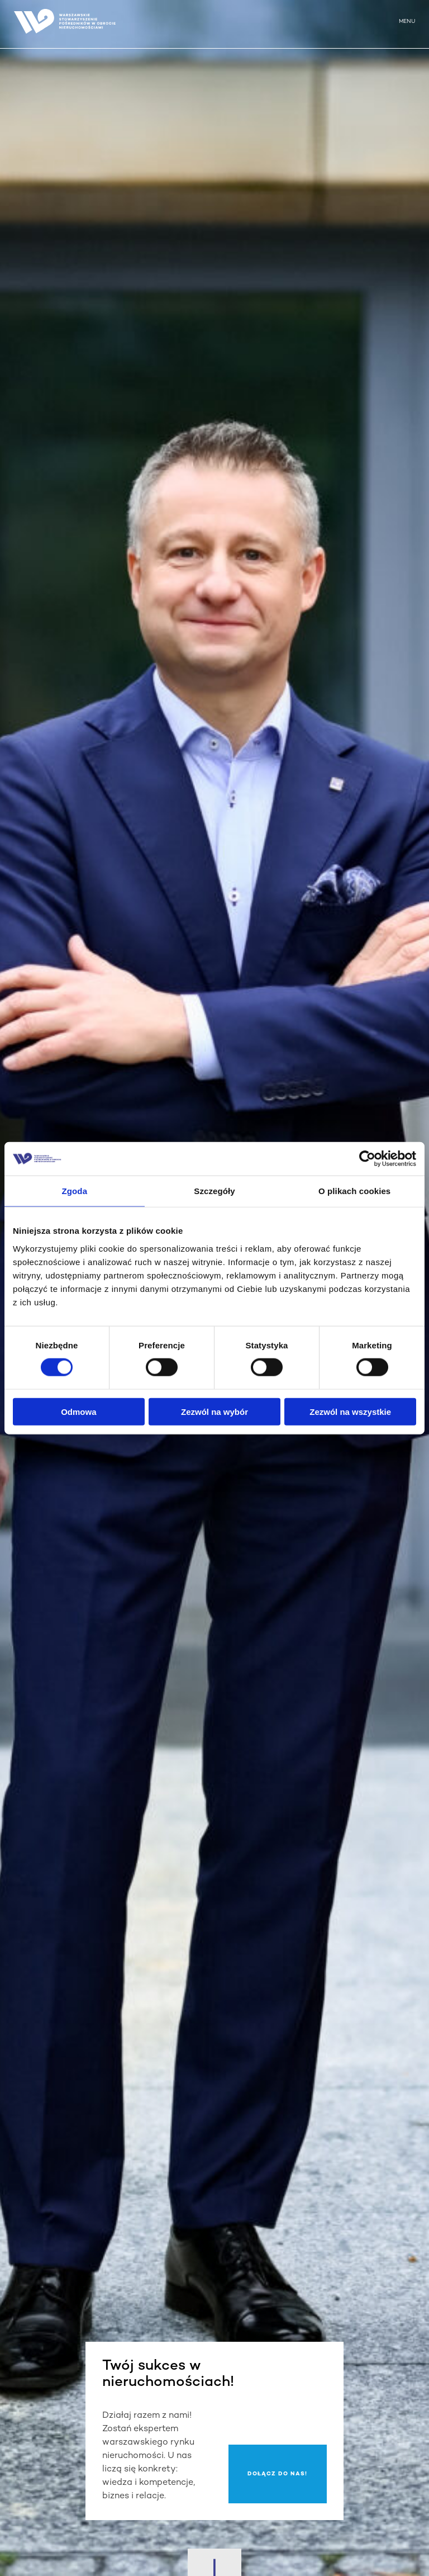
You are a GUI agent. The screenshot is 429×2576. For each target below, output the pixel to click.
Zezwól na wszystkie (350, 1411)
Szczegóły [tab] (214, 1191)
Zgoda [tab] (75, 1191)
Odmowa (78, 1411)
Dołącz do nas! (277, 2474)
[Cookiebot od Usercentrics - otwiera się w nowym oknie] (367, 1158)
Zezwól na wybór (214, 1411)
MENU (407, 21)
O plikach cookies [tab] (354, 1191)
